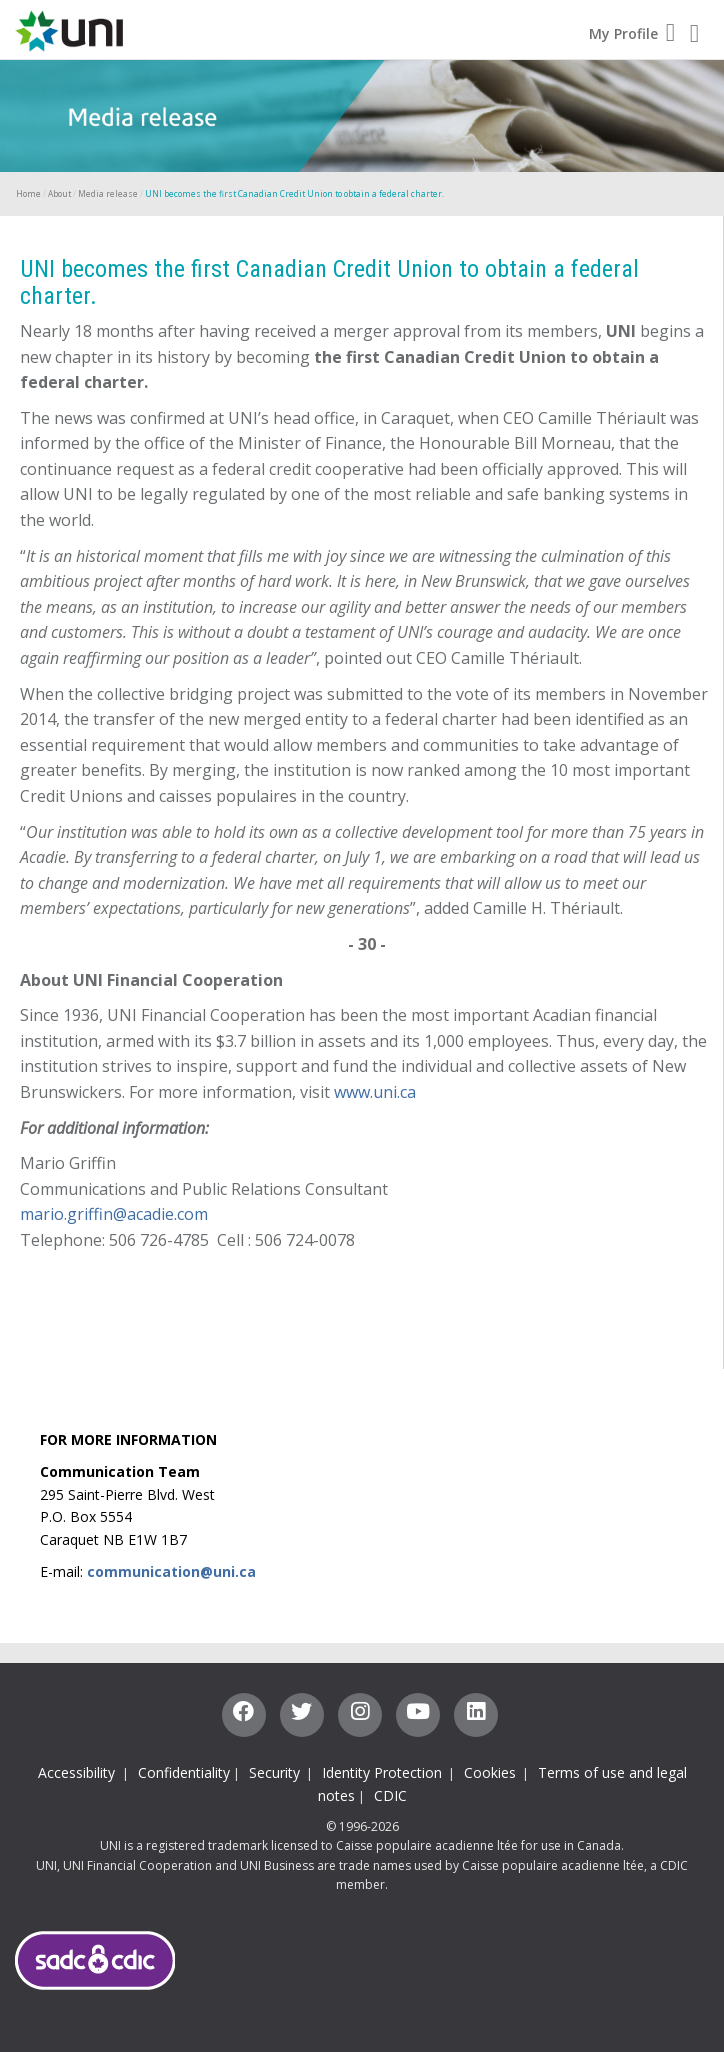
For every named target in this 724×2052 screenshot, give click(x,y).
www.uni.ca (375, 1092)
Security (274, 1772)
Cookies (490, 1772)
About (59, 193)
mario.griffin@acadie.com (114, 1214)
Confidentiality (184, 1772)
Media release (108, 193)
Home (28, 193)
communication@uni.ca (171, 1571)
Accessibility (78, 1772)
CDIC (390, 1795)
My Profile (632, 33)
